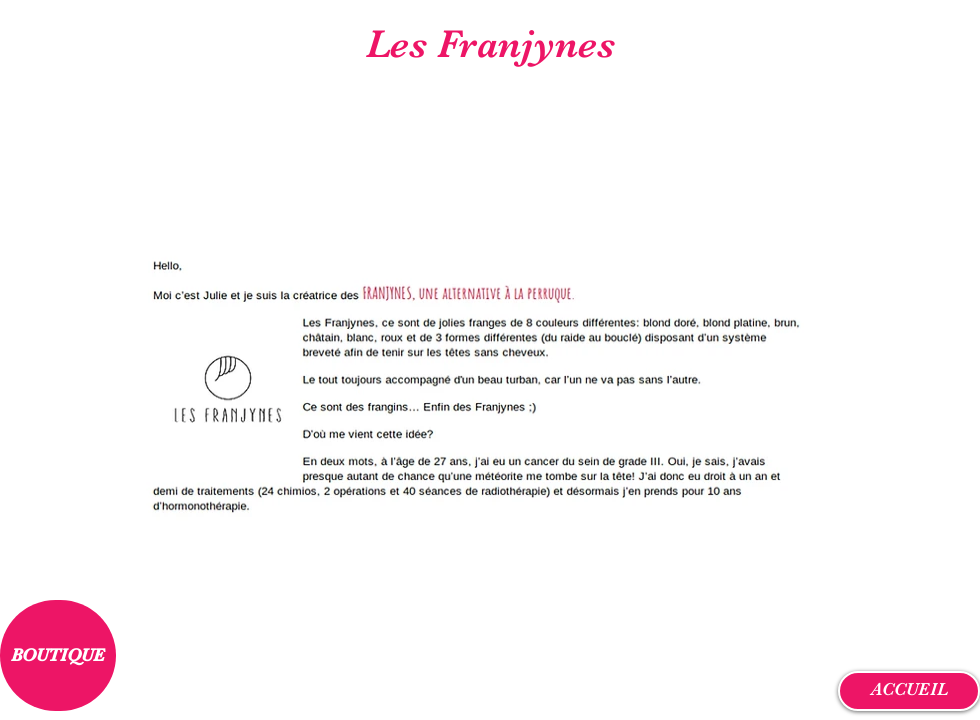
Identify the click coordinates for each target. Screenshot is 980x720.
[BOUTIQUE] (58, 655)
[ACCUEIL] (909, 691)
